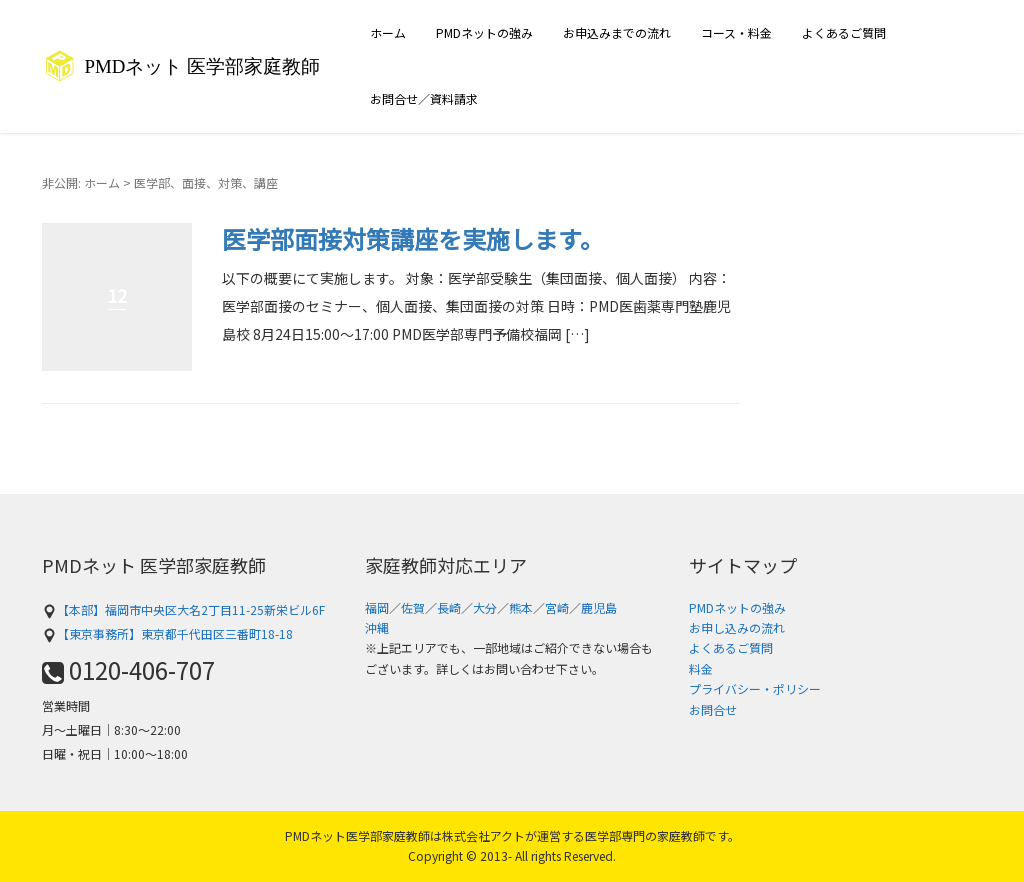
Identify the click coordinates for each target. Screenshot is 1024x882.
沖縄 (377, 627)
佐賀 (413, 607)
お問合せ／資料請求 (424, 98)
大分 (485, 607)
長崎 (449, 607)
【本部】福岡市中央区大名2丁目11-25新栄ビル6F (183, 609)
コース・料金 (736, 32)
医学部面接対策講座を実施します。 (413, 238)
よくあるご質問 (844, 32)
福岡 (377, 607)
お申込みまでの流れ (617, 32)
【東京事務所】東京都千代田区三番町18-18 (167, 633)
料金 (701, 668)
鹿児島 (599, 607)
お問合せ (713, 709)
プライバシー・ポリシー (755, 688)
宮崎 (557, 607)
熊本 (521, 607)
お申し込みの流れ (737, 627)
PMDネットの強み (484, 32)
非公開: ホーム (81, 182)
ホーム (388, 32)
